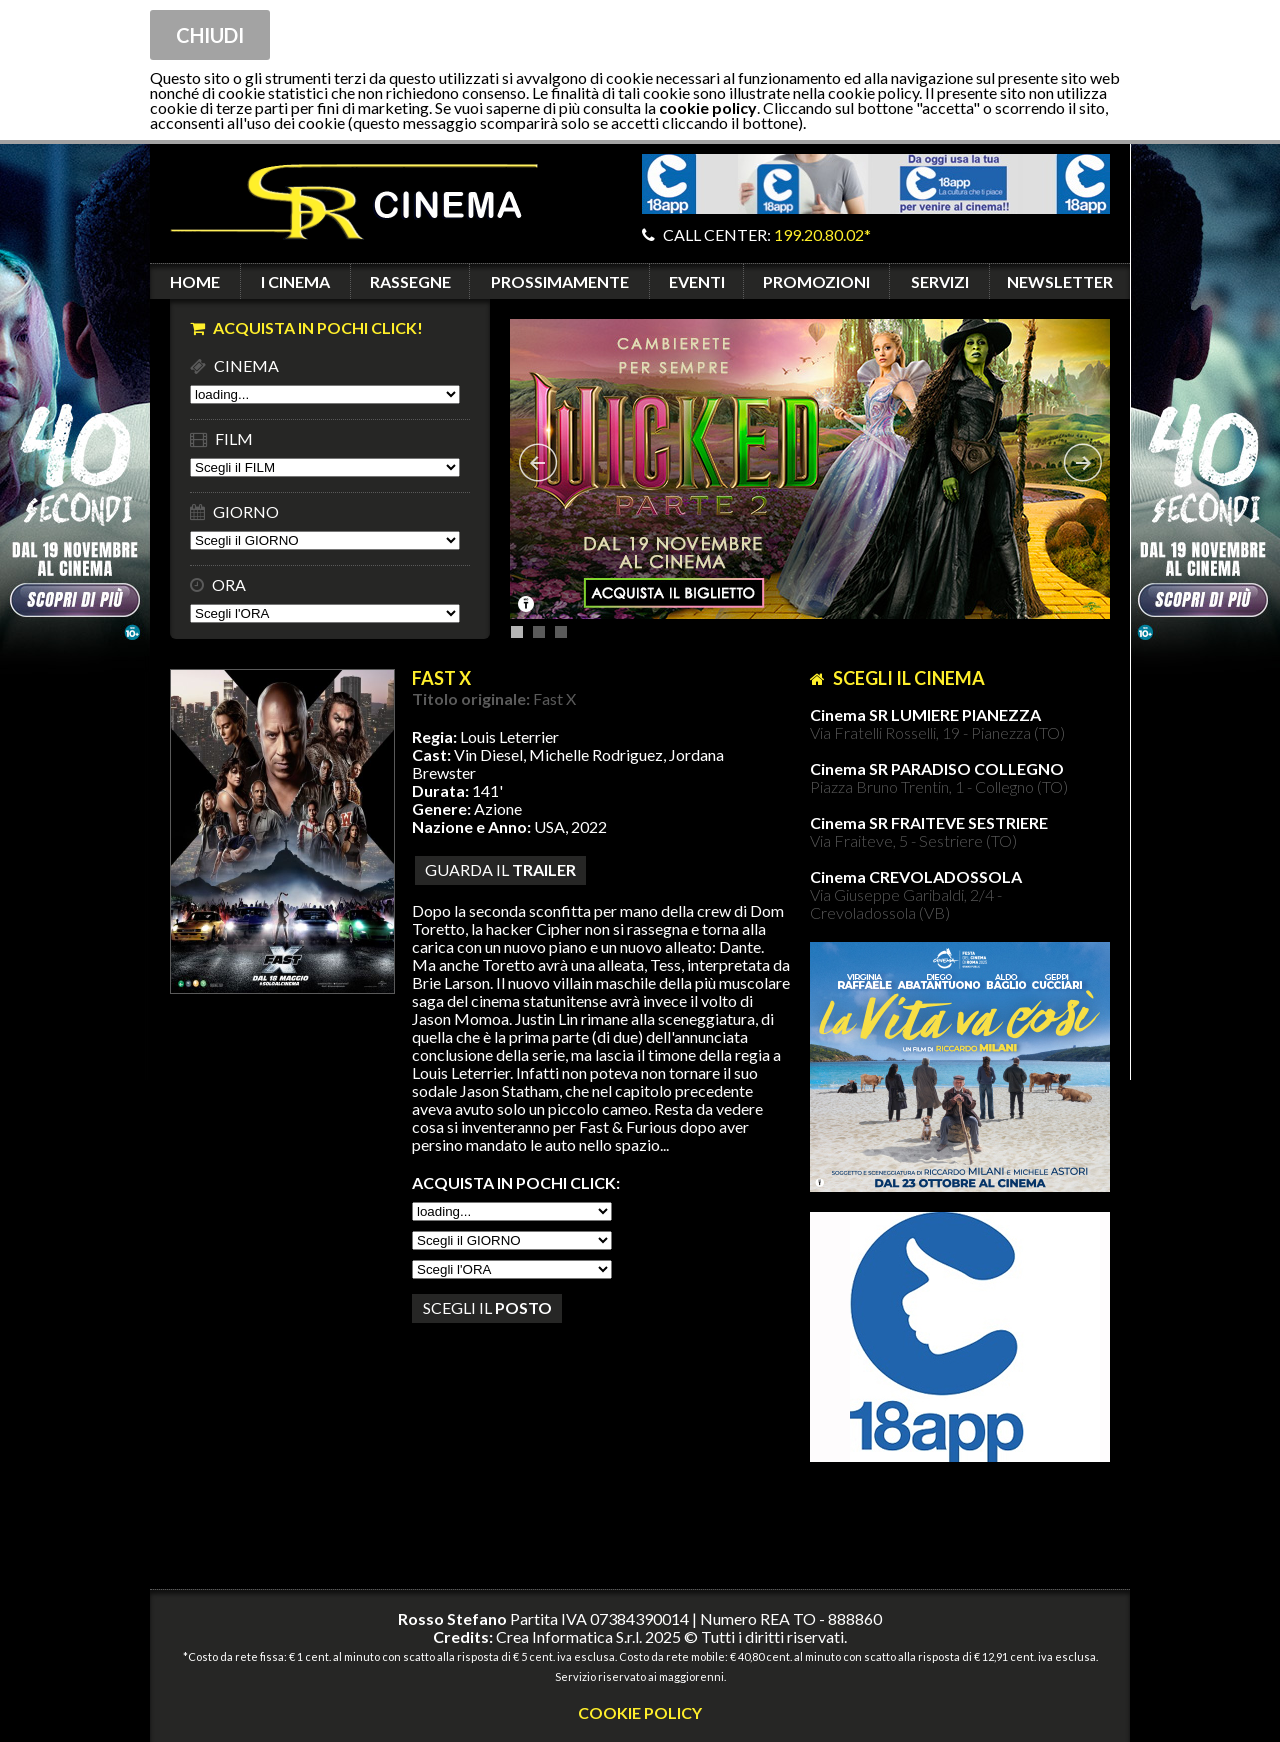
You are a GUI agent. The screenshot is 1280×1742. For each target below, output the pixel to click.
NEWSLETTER (1060, 281)
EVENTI (697, 281)
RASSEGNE (410, 281)
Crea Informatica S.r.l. (569, 1636)
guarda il (500, 869)
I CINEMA (295, 281)
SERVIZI (940, 281)
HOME (195, 281)
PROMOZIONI (816, 281)
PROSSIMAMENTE (560, 281)
